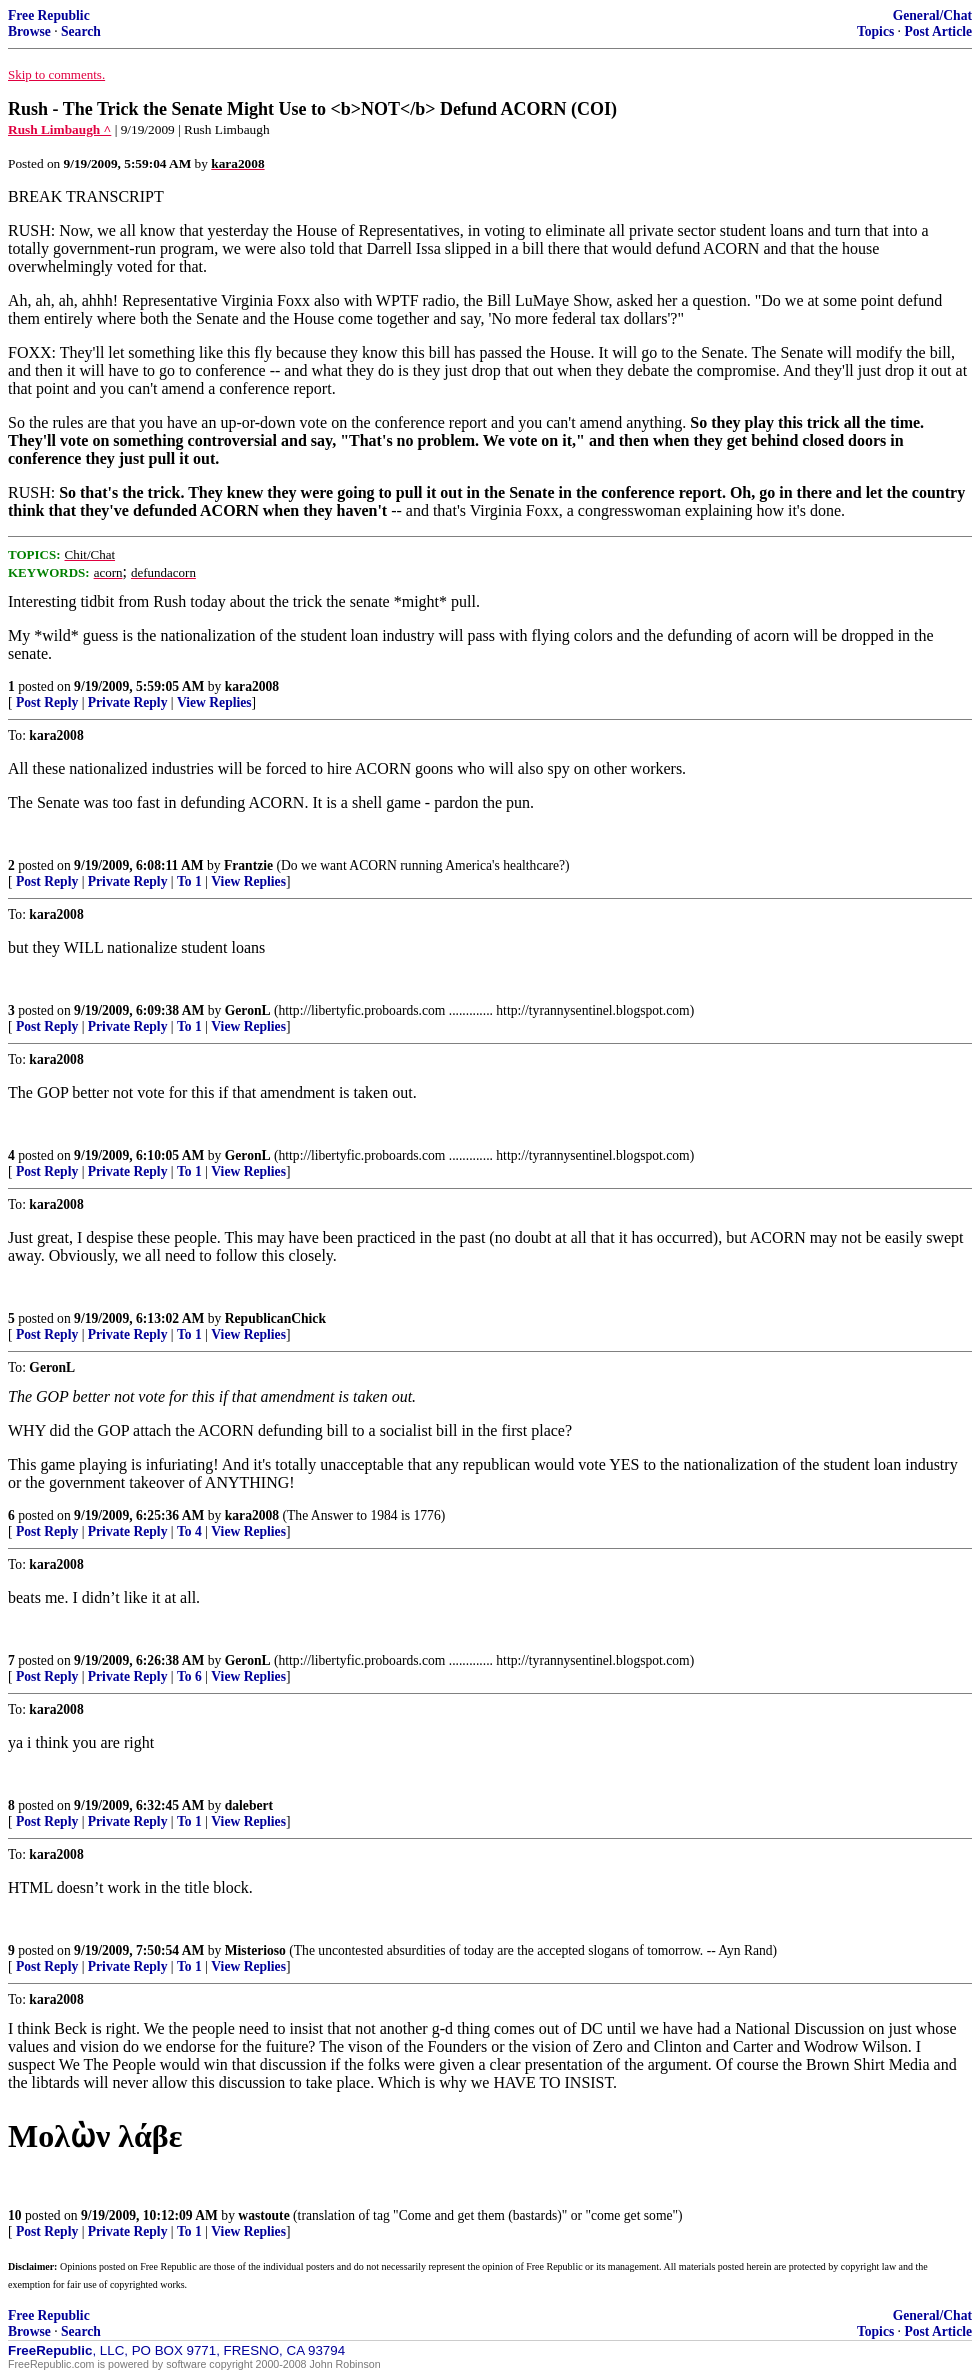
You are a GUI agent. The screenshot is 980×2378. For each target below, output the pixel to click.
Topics (875, 31)
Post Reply (47, 702)
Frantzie (248, 865)
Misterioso (255, 1950)
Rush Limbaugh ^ (59, 129)
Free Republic (49, 15)
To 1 (189, 881)
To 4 (189, 1531)
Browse (29, 31)
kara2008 (252, 686)
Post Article (938, 31)
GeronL (248, 1010)
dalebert (249, 1805)
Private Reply (128, 702)
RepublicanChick (275, 1318)
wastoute (263, 2215)
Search (81, 31)
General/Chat (932, 15)
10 (15, 2215)
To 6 (189, 1676)
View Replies (214, 702)
